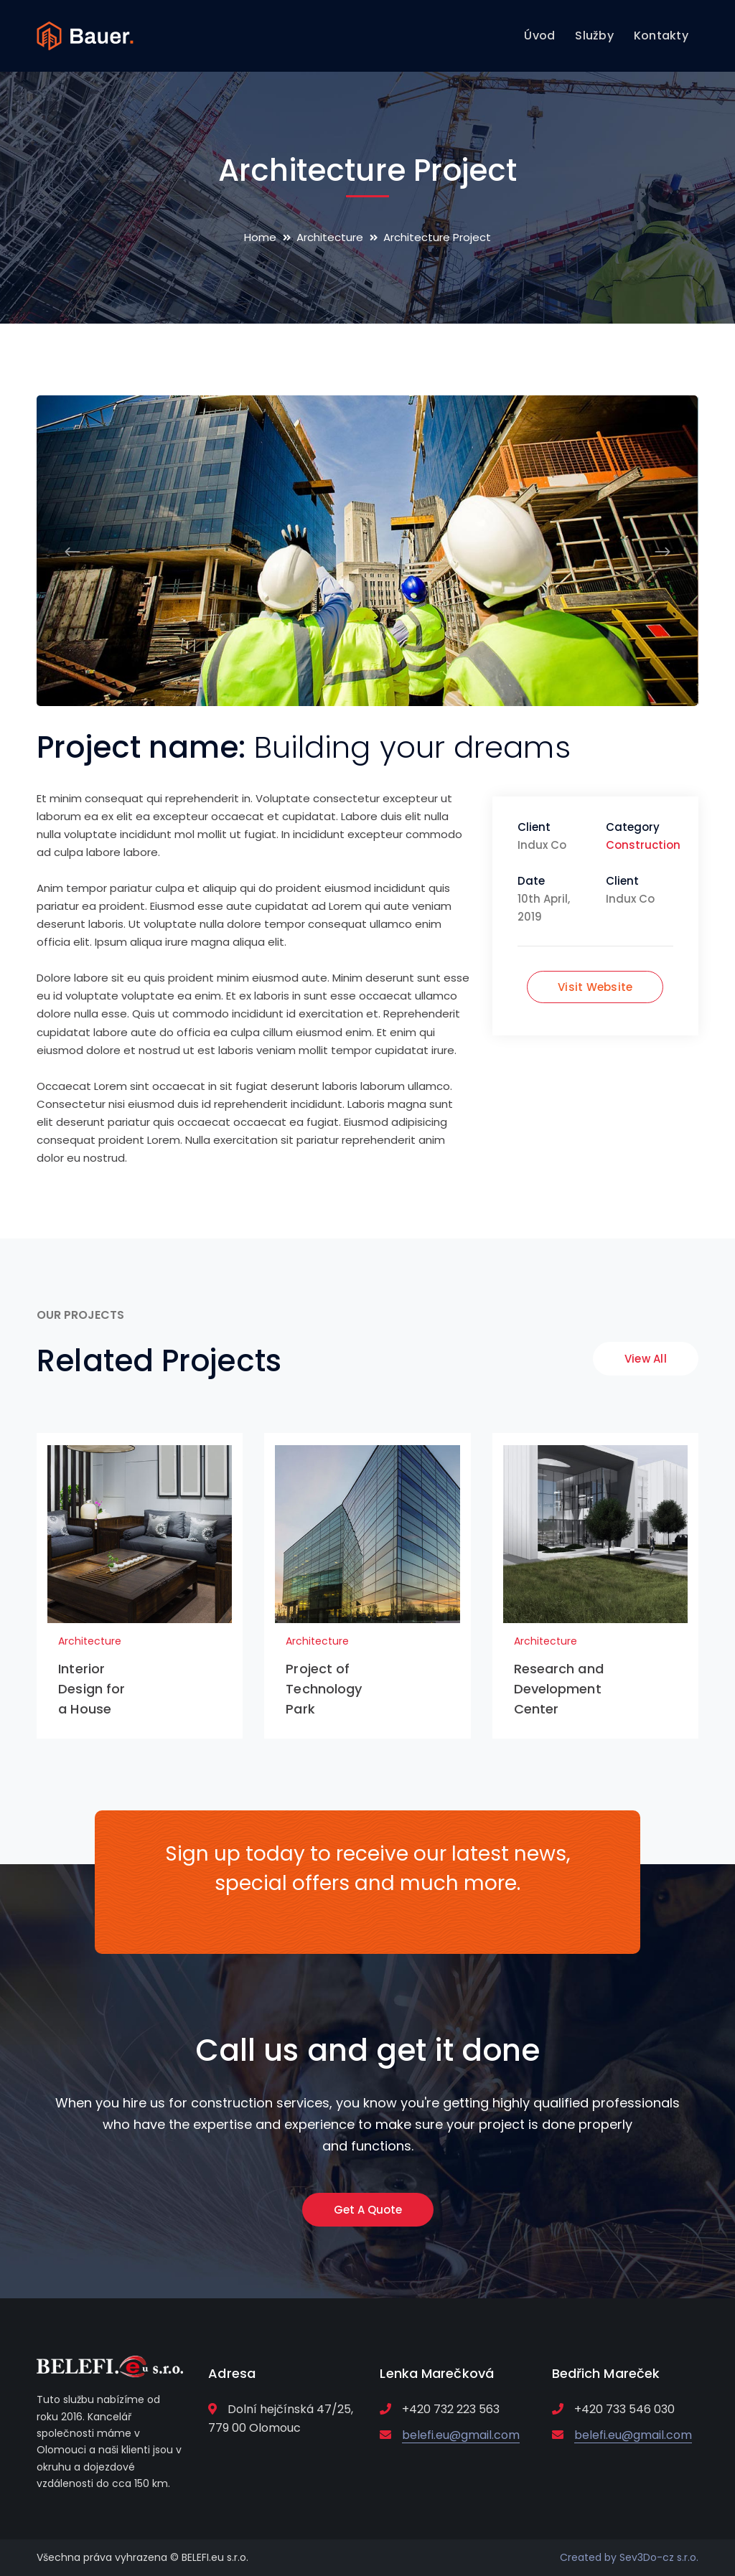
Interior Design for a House (91, 1689)
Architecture (329, 237)
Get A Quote (368, 2209)
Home (260, 237)
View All (645, 1358)
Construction (643, 844)
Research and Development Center (559, 1689)
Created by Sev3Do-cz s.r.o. (629, 2557)
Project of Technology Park (324, 1689)
